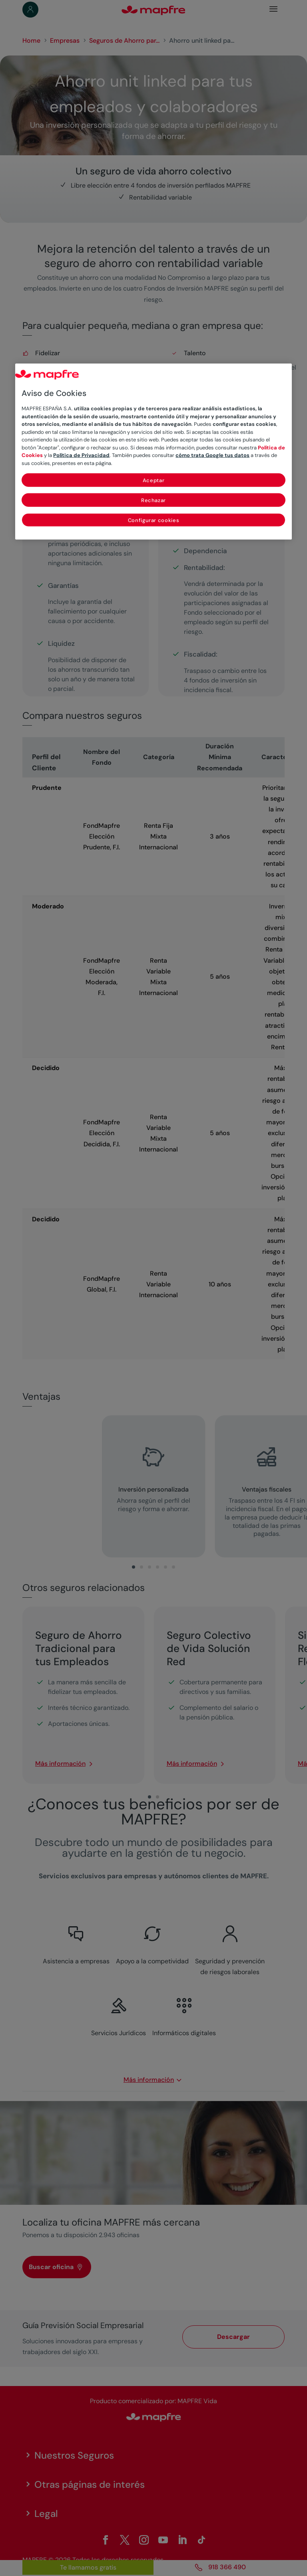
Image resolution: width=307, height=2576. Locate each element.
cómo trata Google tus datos (212, 455)
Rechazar (153, 500)
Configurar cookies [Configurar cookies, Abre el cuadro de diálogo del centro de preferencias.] (153, 520)
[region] (153, 452)
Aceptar (154, 480)
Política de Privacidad (81, 455)
